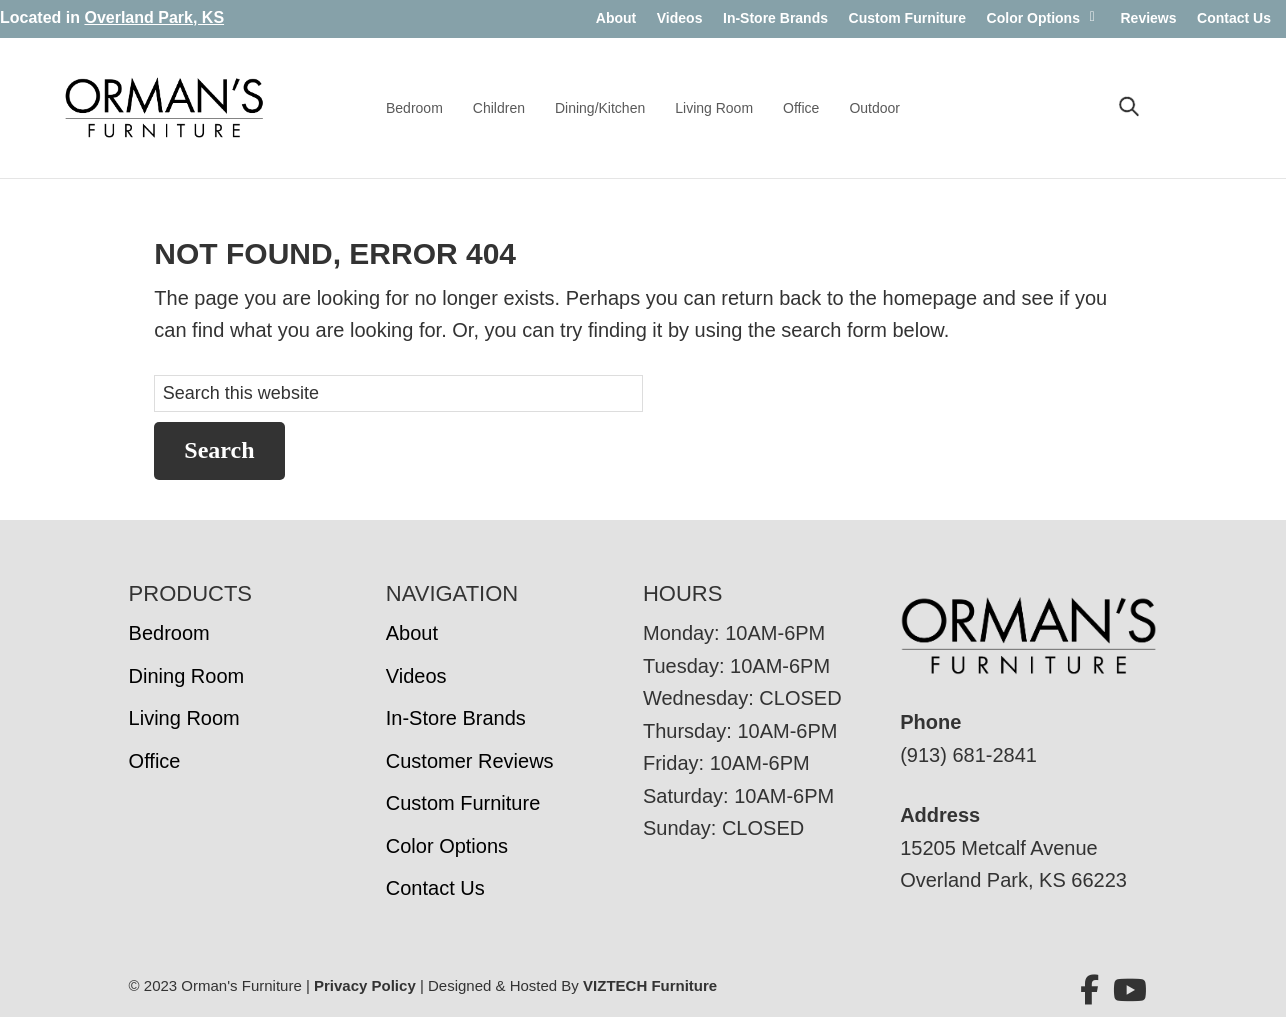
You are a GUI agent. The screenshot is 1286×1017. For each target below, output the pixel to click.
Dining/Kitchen (600, 108)
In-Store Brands (775, 18)
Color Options (1033, 18)
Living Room (714, 108)
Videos (680, 18)
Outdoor (874, 108)
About (616, 18)
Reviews (1148, 18)
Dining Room (187, 676)
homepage (930, 298)
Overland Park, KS (154, 17)
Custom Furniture (907, 18)
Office (801, 108)
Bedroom (414, 108)
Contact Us (1234, 18)
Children (499, 108)
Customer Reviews (470, 761)
